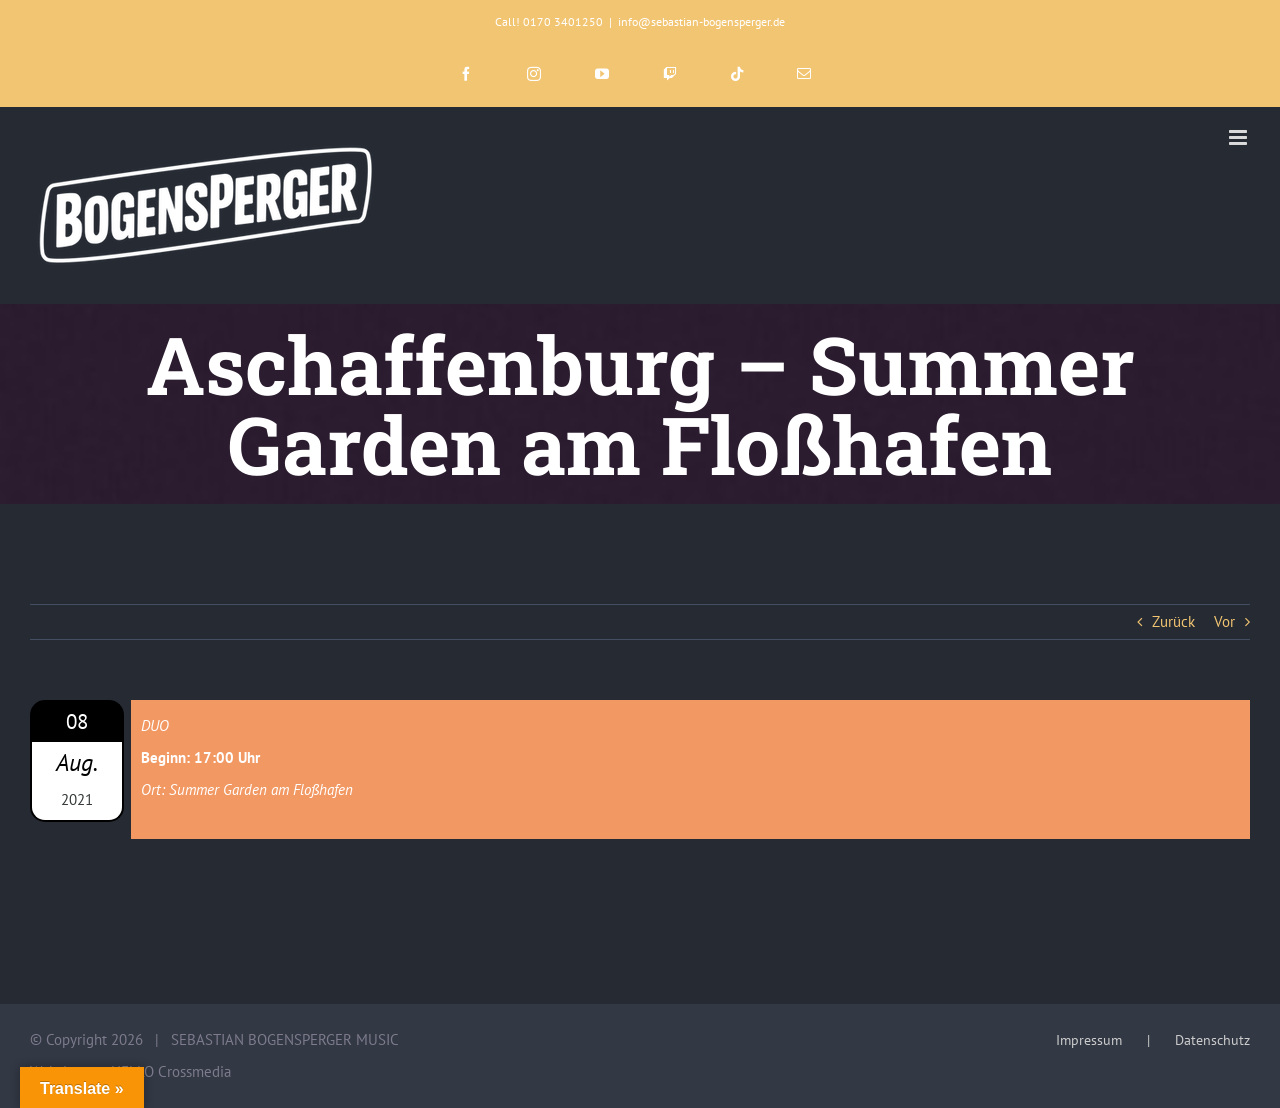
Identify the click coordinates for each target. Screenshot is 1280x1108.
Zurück (1173, 621)
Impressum (1089, 1040)
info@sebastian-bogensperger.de (701, 21)
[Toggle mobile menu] (1239, 137)
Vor (1224, 621)
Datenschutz (1212, 1040)
